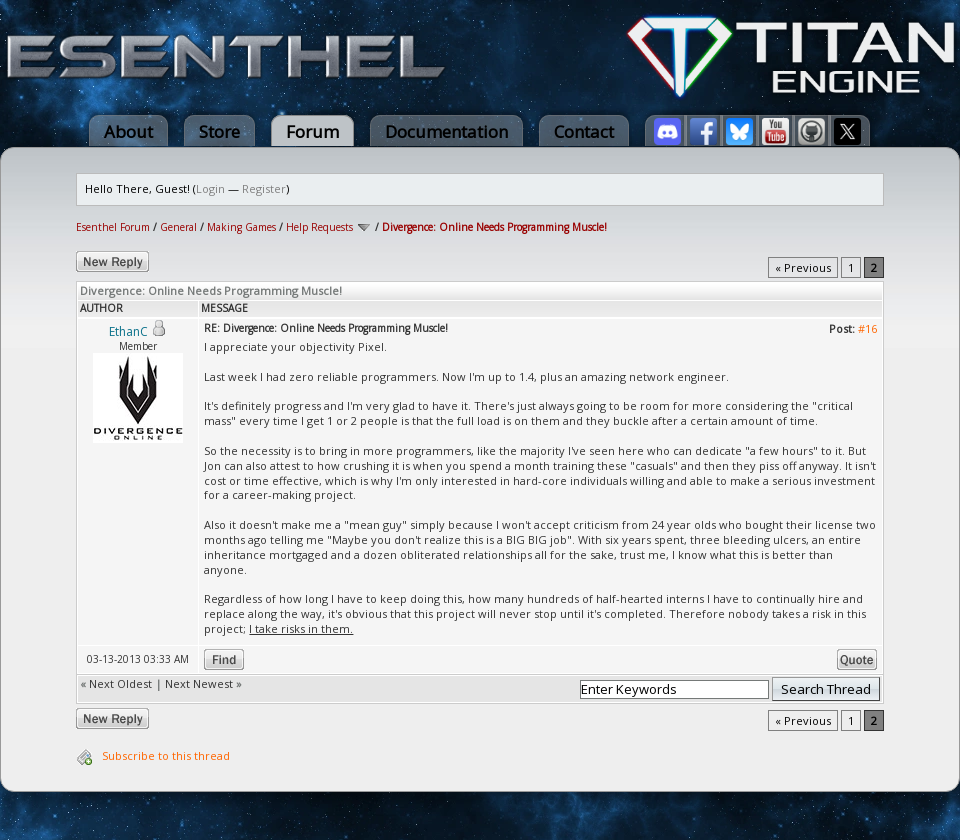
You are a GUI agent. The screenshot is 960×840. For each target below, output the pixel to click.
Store (219, 131)
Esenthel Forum (113, 227)
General (178, 227)
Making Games (241, 227)
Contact (584, 131)
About (128, 131)
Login (210, 188)
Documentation (446, 131)
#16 (867, 328)
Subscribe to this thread (166, 755)
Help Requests (319, 227)
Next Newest (199, 683)
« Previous (803, 267)
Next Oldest (120, 683)
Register (264, 188)
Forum (312, 131)
